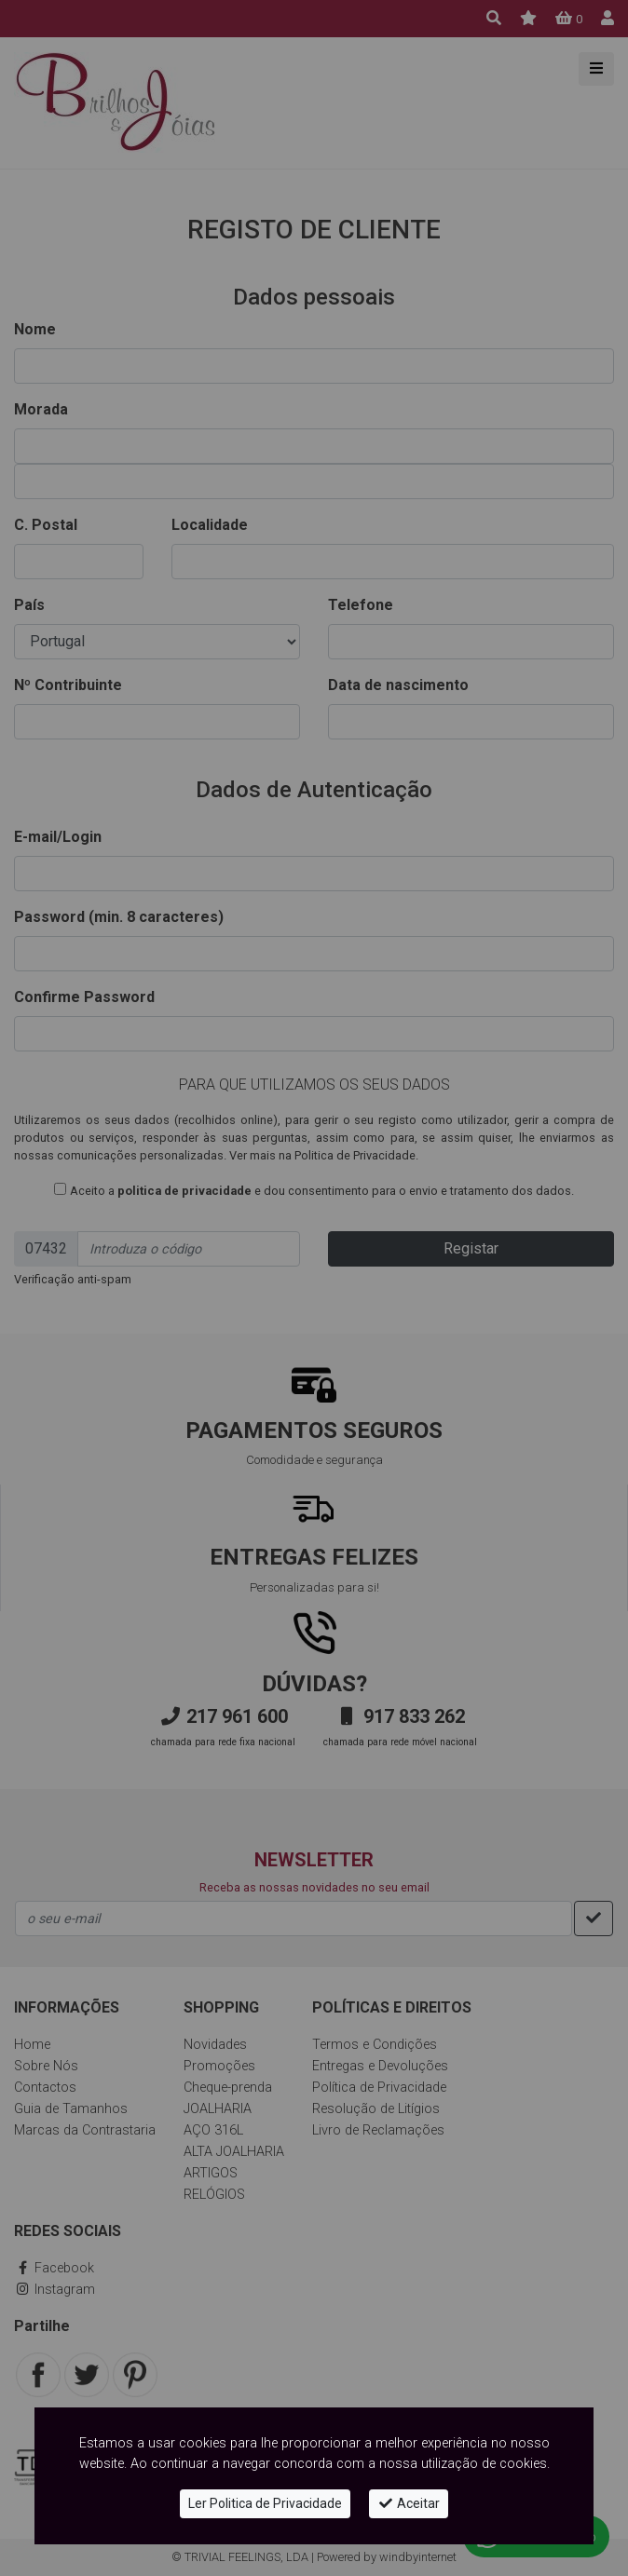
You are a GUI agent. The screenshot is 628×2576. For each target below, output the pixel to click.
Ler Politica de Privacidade (265, 2503)
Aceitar (408, 2503)
